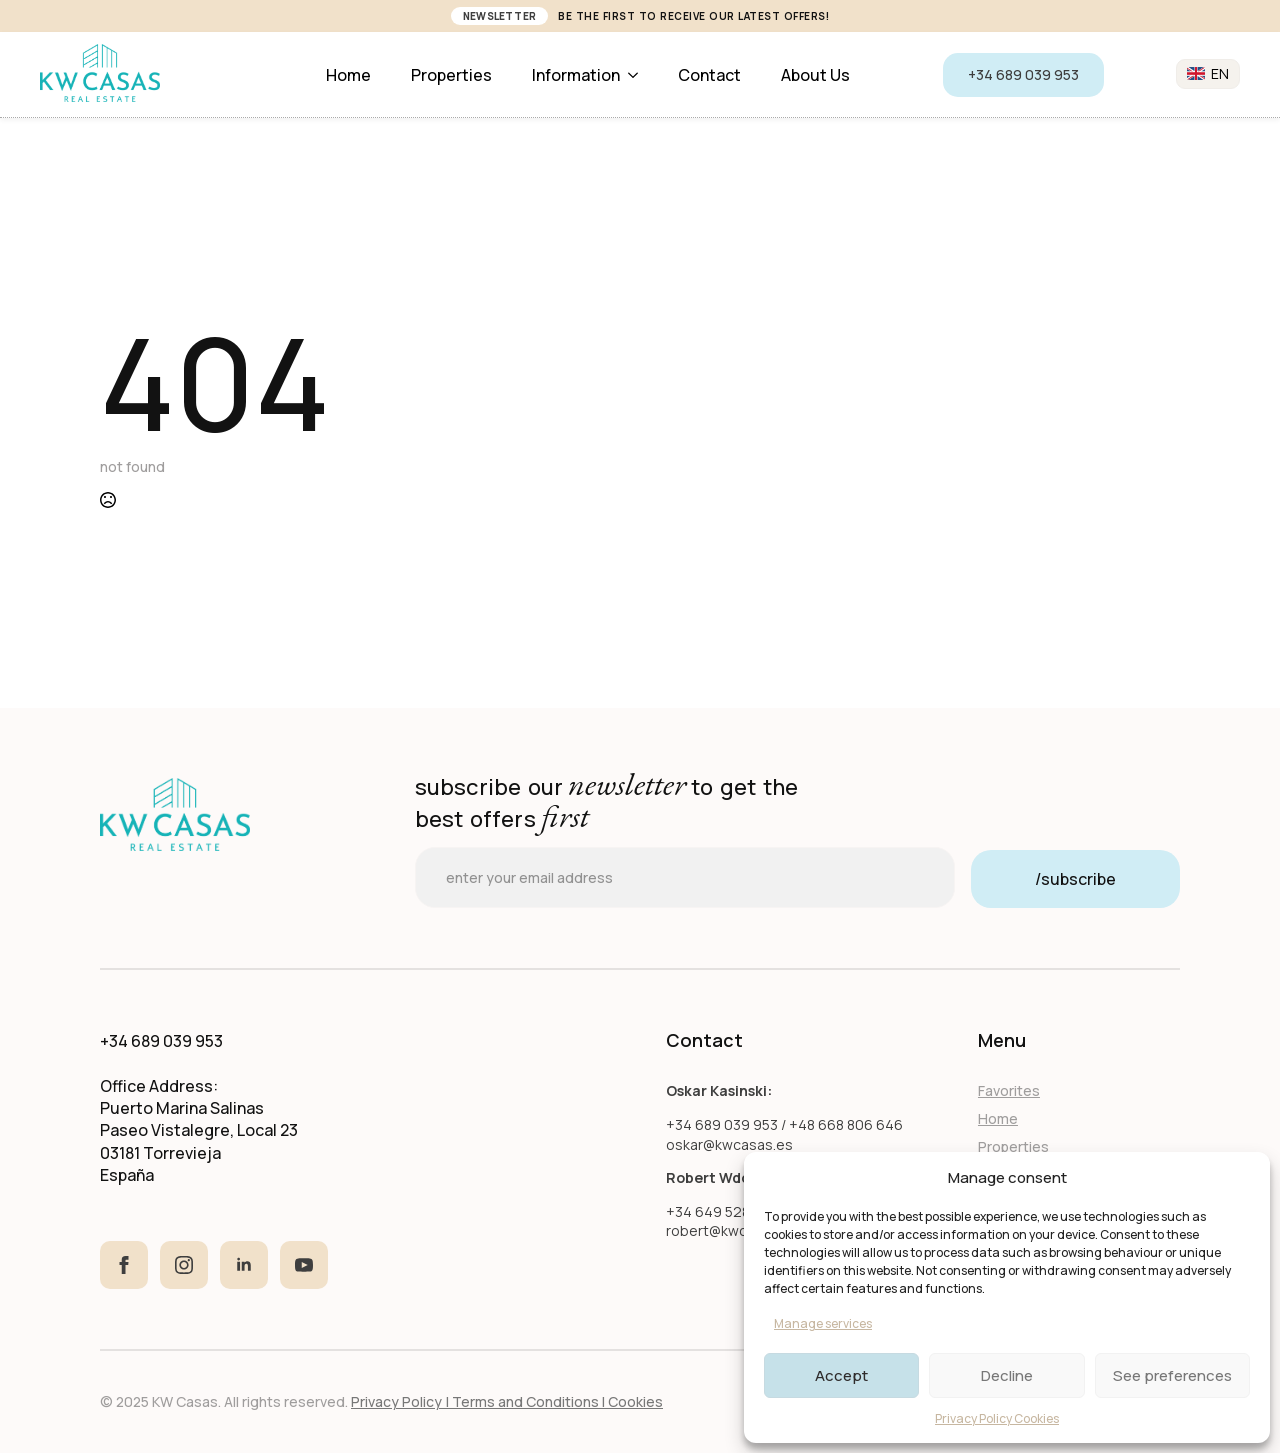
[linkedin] (244, 1265)
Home (348, 75)
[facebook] (124, 1265)
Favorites (1009, 1090)
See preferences (1172, 1375)
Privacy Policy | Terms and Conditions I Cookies (507, 1401)
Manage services (823, 1323)
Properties (451, 75)
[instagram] (184, 1265)
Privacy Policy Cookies (997, 1418)
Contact (709, 75)
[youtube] (304, 1265)
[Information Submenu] (639, 75)
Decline (1007, 1375)
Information (576, 75)
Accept (841, 1375)
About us (815, 75)
